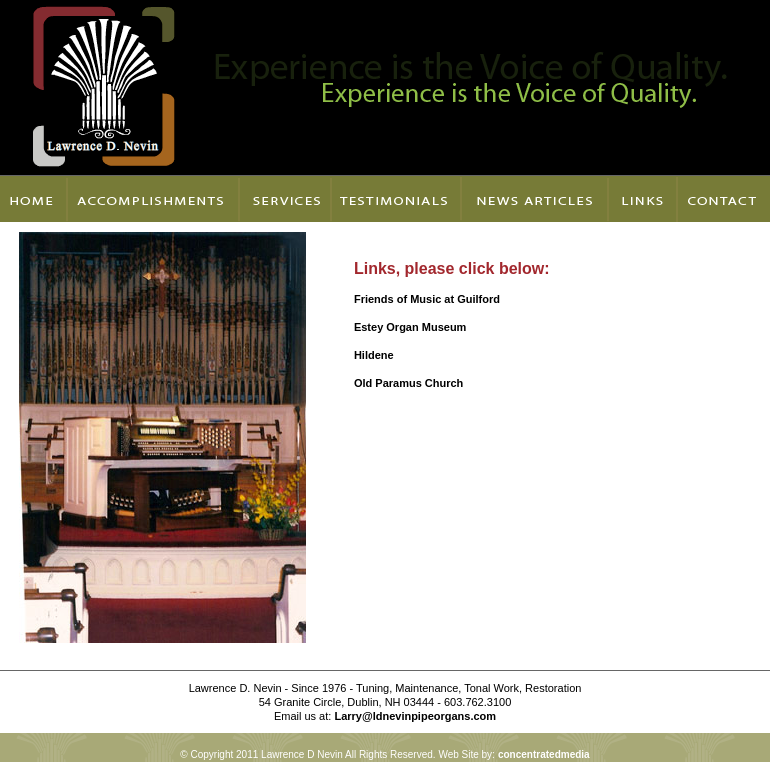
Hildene (375, 355)
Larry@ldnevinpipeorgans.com (415, 716)
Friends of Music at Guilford (428, 299)
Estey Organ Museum (410, 327)
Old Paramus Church (410, 383)
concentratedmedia (544, 754)
